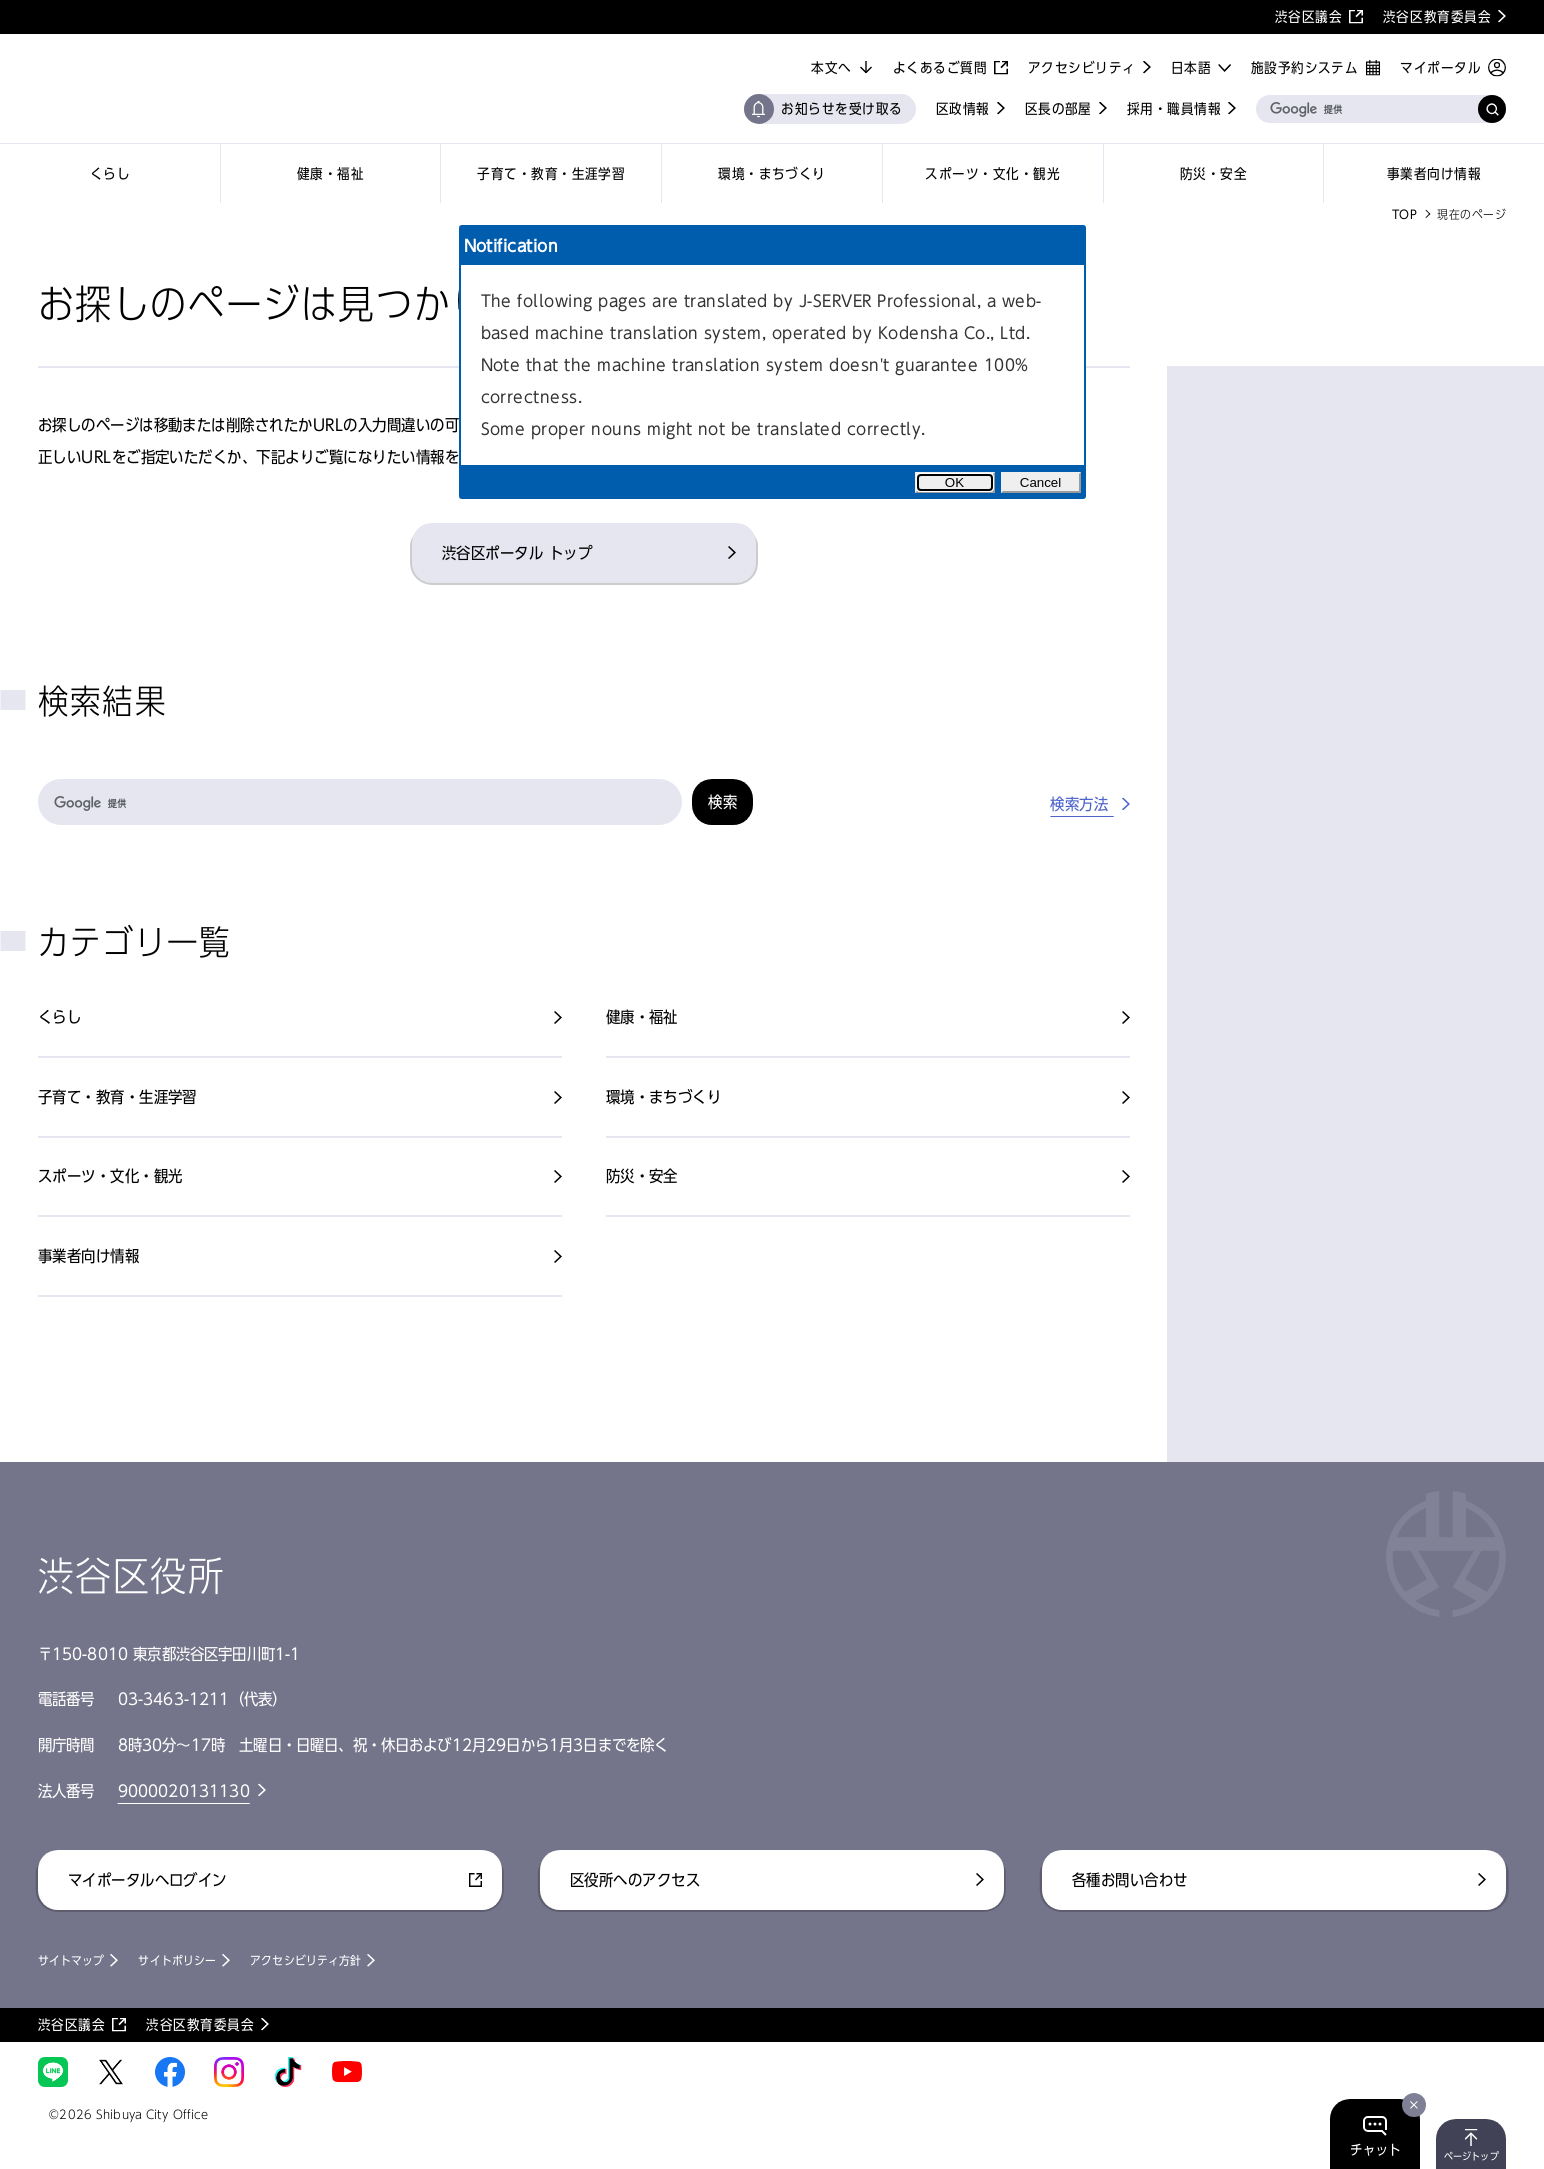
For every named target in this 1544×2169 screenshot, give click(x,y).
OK (954, 482)
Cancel (1041, 482)
